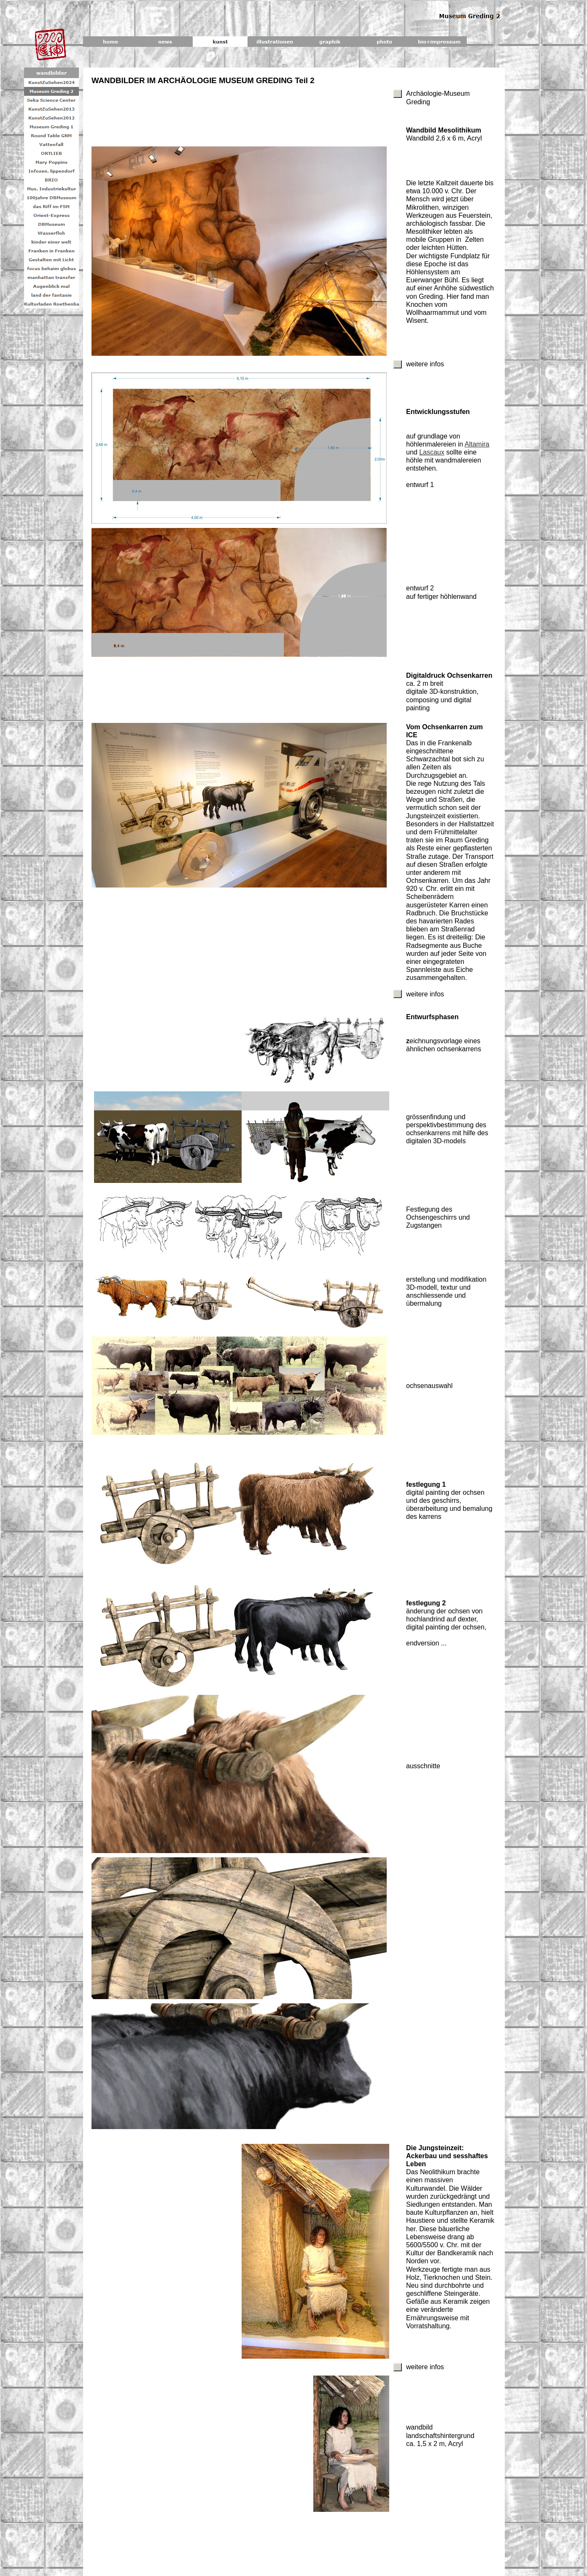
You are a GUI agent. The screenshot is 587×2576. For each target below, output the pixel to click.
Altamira (477, 444)
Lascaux (431, 452)
